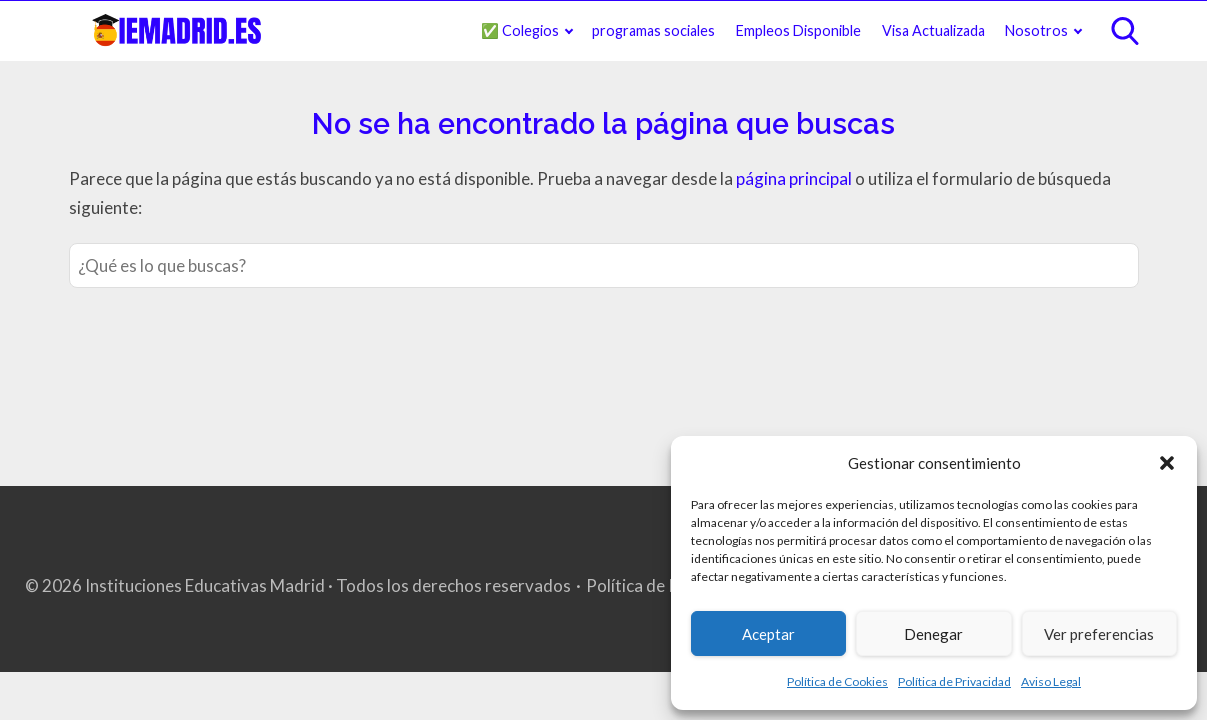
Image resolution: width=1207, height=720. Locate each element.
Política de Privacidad (954, 681)
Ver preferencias (1099, 634)
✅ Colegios (520, 30)
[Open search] (1125, 31)
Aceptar (768, 634)
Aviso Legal (1051, 681)
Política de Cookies (837, 681)
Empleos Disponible (798, 30)
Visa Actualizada (933, 30)
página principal (795, 178)
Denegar (933, 634)
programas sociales (653, 30)
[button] (1167, 463)
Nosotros (1036, 30)
